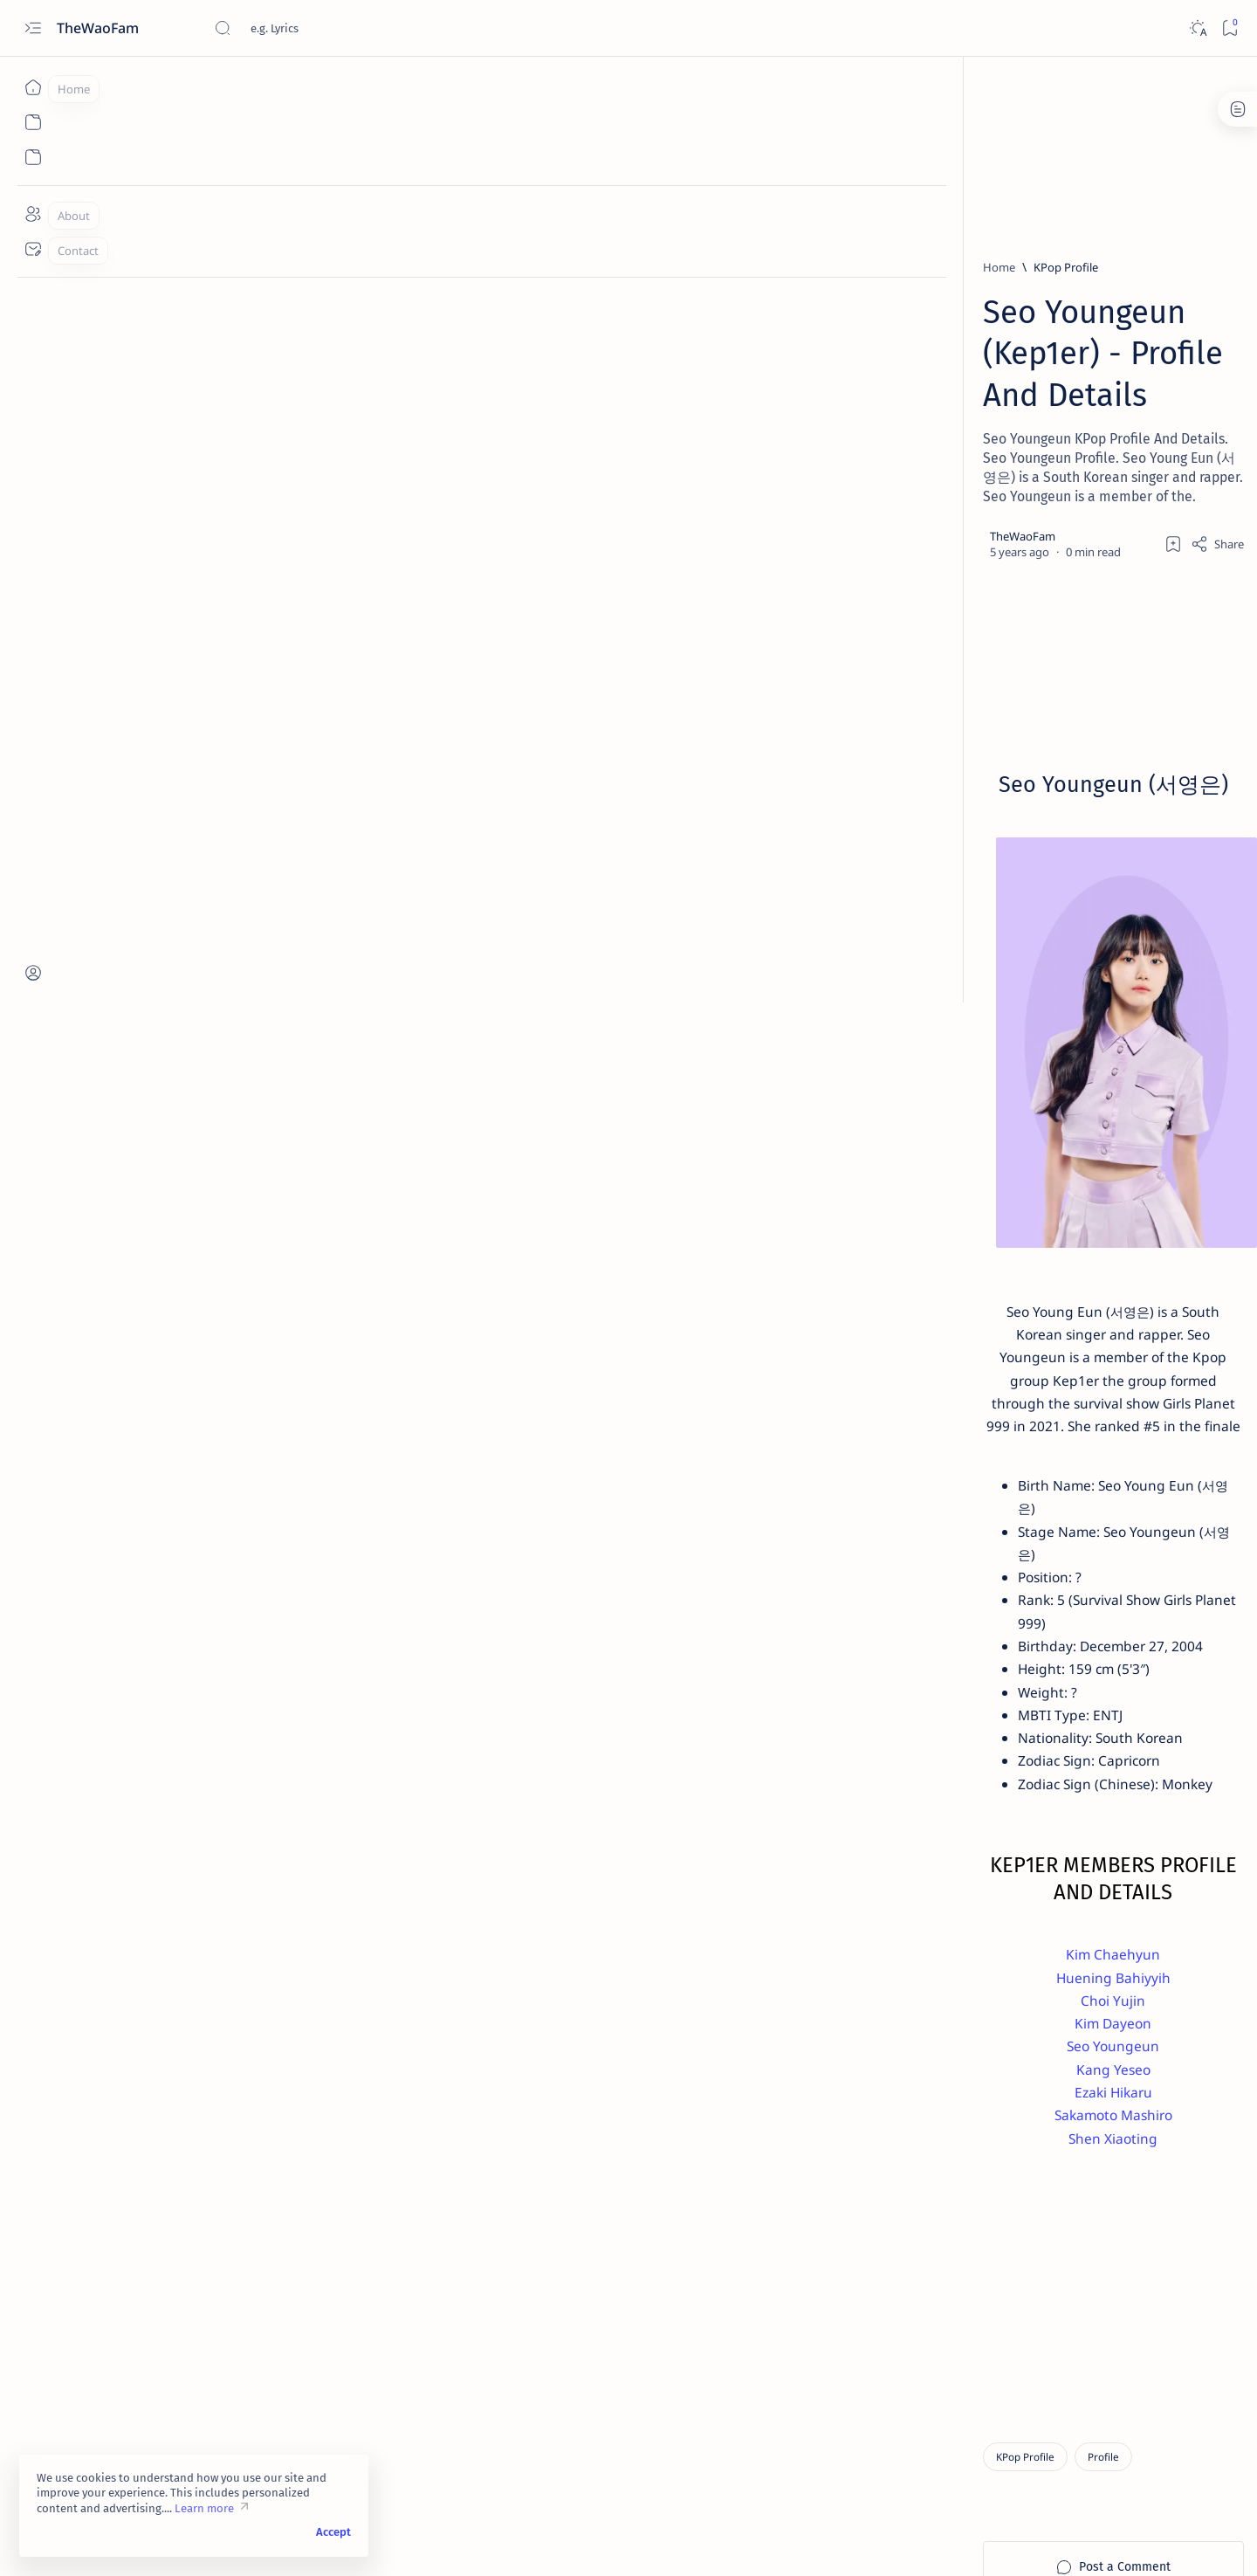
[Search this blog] (344, 28)
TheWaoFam (99, 28)
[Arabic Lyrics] (1069, 1005)
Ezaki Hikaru (522, 1965)
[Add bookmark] (791, 416)
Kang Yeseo (522, 1942)
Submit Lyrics (1089, 1667)
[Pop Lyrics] (995, 614)
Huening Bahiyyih (522, 1846)
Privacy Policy (1002, 1667)
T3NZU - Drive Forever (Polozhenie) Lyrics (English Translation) (1013, 657)
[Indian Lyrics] (1073, 1179)
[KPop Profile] (264, 267)
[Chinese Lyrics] (957, 1092)
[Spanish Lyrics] (1014, 490)
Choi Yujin (521, 1870)
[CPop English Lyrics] (968, 1048)
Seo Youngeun (521, 1917)
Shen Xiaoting (522, 2012)
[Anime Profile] (941, 1367)
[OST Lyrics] (1003, 710)
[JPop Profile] (937, 1498)
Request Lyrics (934, 1683)
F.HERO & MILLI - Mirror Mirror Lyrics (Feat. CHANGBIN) (1020, 820)
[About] (32, 213)
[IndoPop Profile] (1081, 1454)
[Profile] (302, 2335)
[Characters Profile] (953, 1411)
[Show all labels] (932, 1221)
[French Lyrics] (1083, 1136)
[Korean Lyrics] (1009, 787)
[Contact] (32, 248)
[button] (929, 1539)
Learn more (204, 2508)
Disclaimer (924, 1667)
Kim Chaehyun (521, 1823)
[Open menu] (32, 28)
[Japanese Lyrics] (1015, 863)
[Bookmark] (1229, 28)
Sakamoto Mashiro (522, 1989)
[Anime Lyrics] (953, 1005)
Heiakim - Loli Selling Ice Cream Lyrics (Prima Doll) (1027, 896)
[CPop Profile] (1037, 1367)
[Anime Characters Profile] (971, 1323)
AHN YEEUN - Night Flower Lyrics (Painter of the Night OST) (1029, 744)
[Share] (835, 416)
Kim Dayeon (521, 1894)
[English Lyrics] (958, 1136)
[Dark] (1197, 28)
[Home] (32, 87)
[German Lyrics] (952, 1179)
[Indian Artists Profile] (959, 1454)
